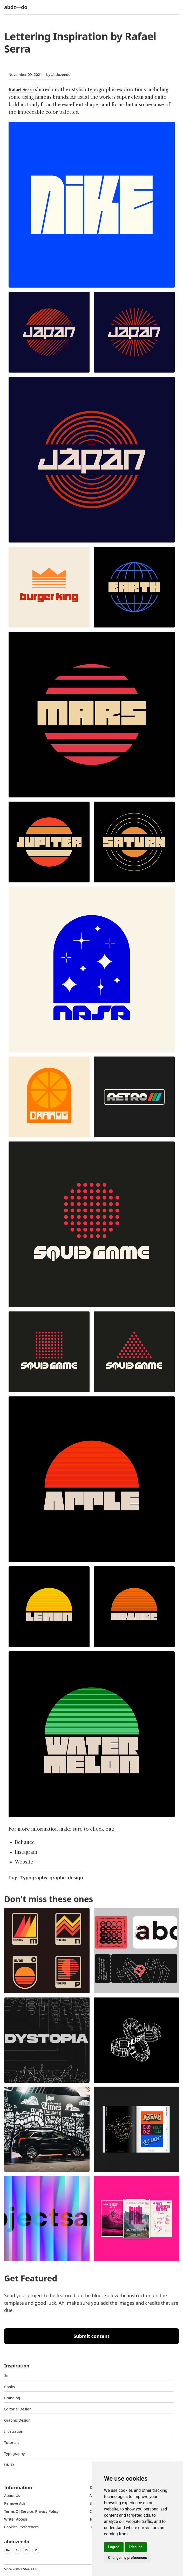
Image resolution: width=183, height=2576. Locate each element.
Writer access (16, 2519)
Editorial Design (18, 2409)
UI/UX (9, 2464)
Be (8, 2550)
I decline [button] (136, 2547)
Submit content (91, 2336)
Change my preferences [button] (127, 2558)
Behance (25, 1842)
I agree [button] (113, 2547)
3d (6, 2375)
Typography (34, 1877)
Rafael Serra (21, 89)
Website (24, 1862)
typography (14, 2453)
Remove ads (14, 2503)
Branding (12, 2397)
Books (9, 2386)
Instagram (26, 1852)
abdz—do (15, 7)
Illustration (13, 2431)
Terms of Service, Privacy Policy (31, 2511)
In (17, 2550)
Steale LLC (30, 2569)
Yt (26, 2550)
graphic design (66, 1877)
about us (12, 2495)
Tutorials (11, 2442)
